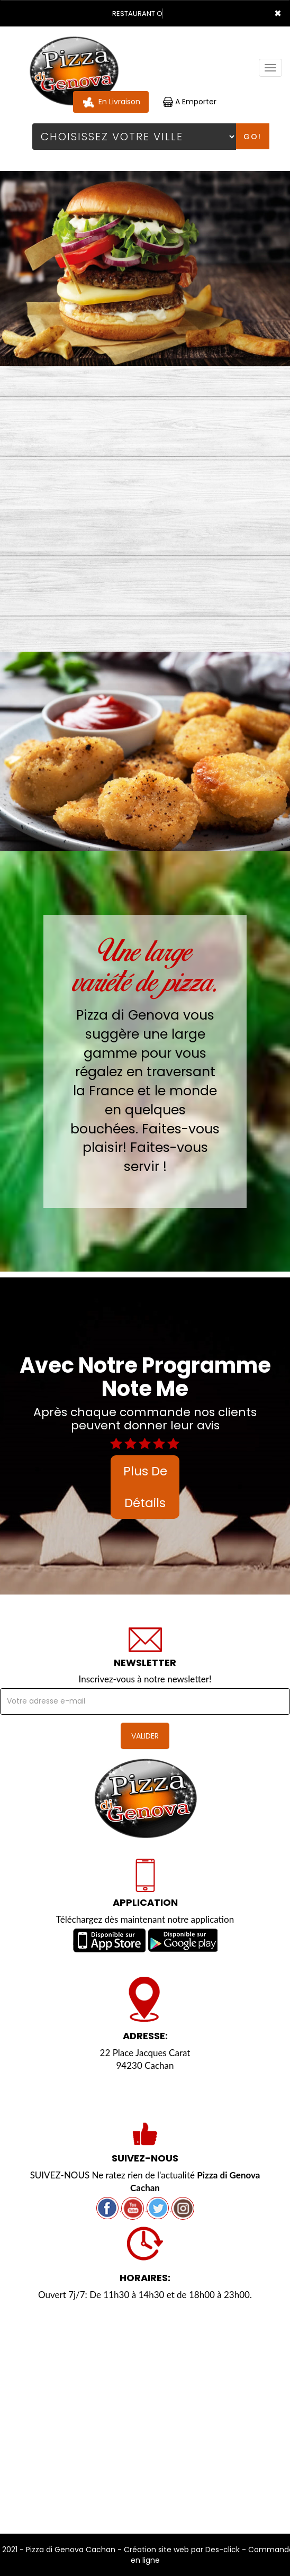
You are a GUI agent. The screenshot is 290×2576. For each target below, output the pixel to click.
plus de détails (145, 1487)
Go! (252, 136)
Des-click (222, 2549)
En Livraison (110, 101)
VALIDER (145, 1736)
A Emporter (189, 101)
